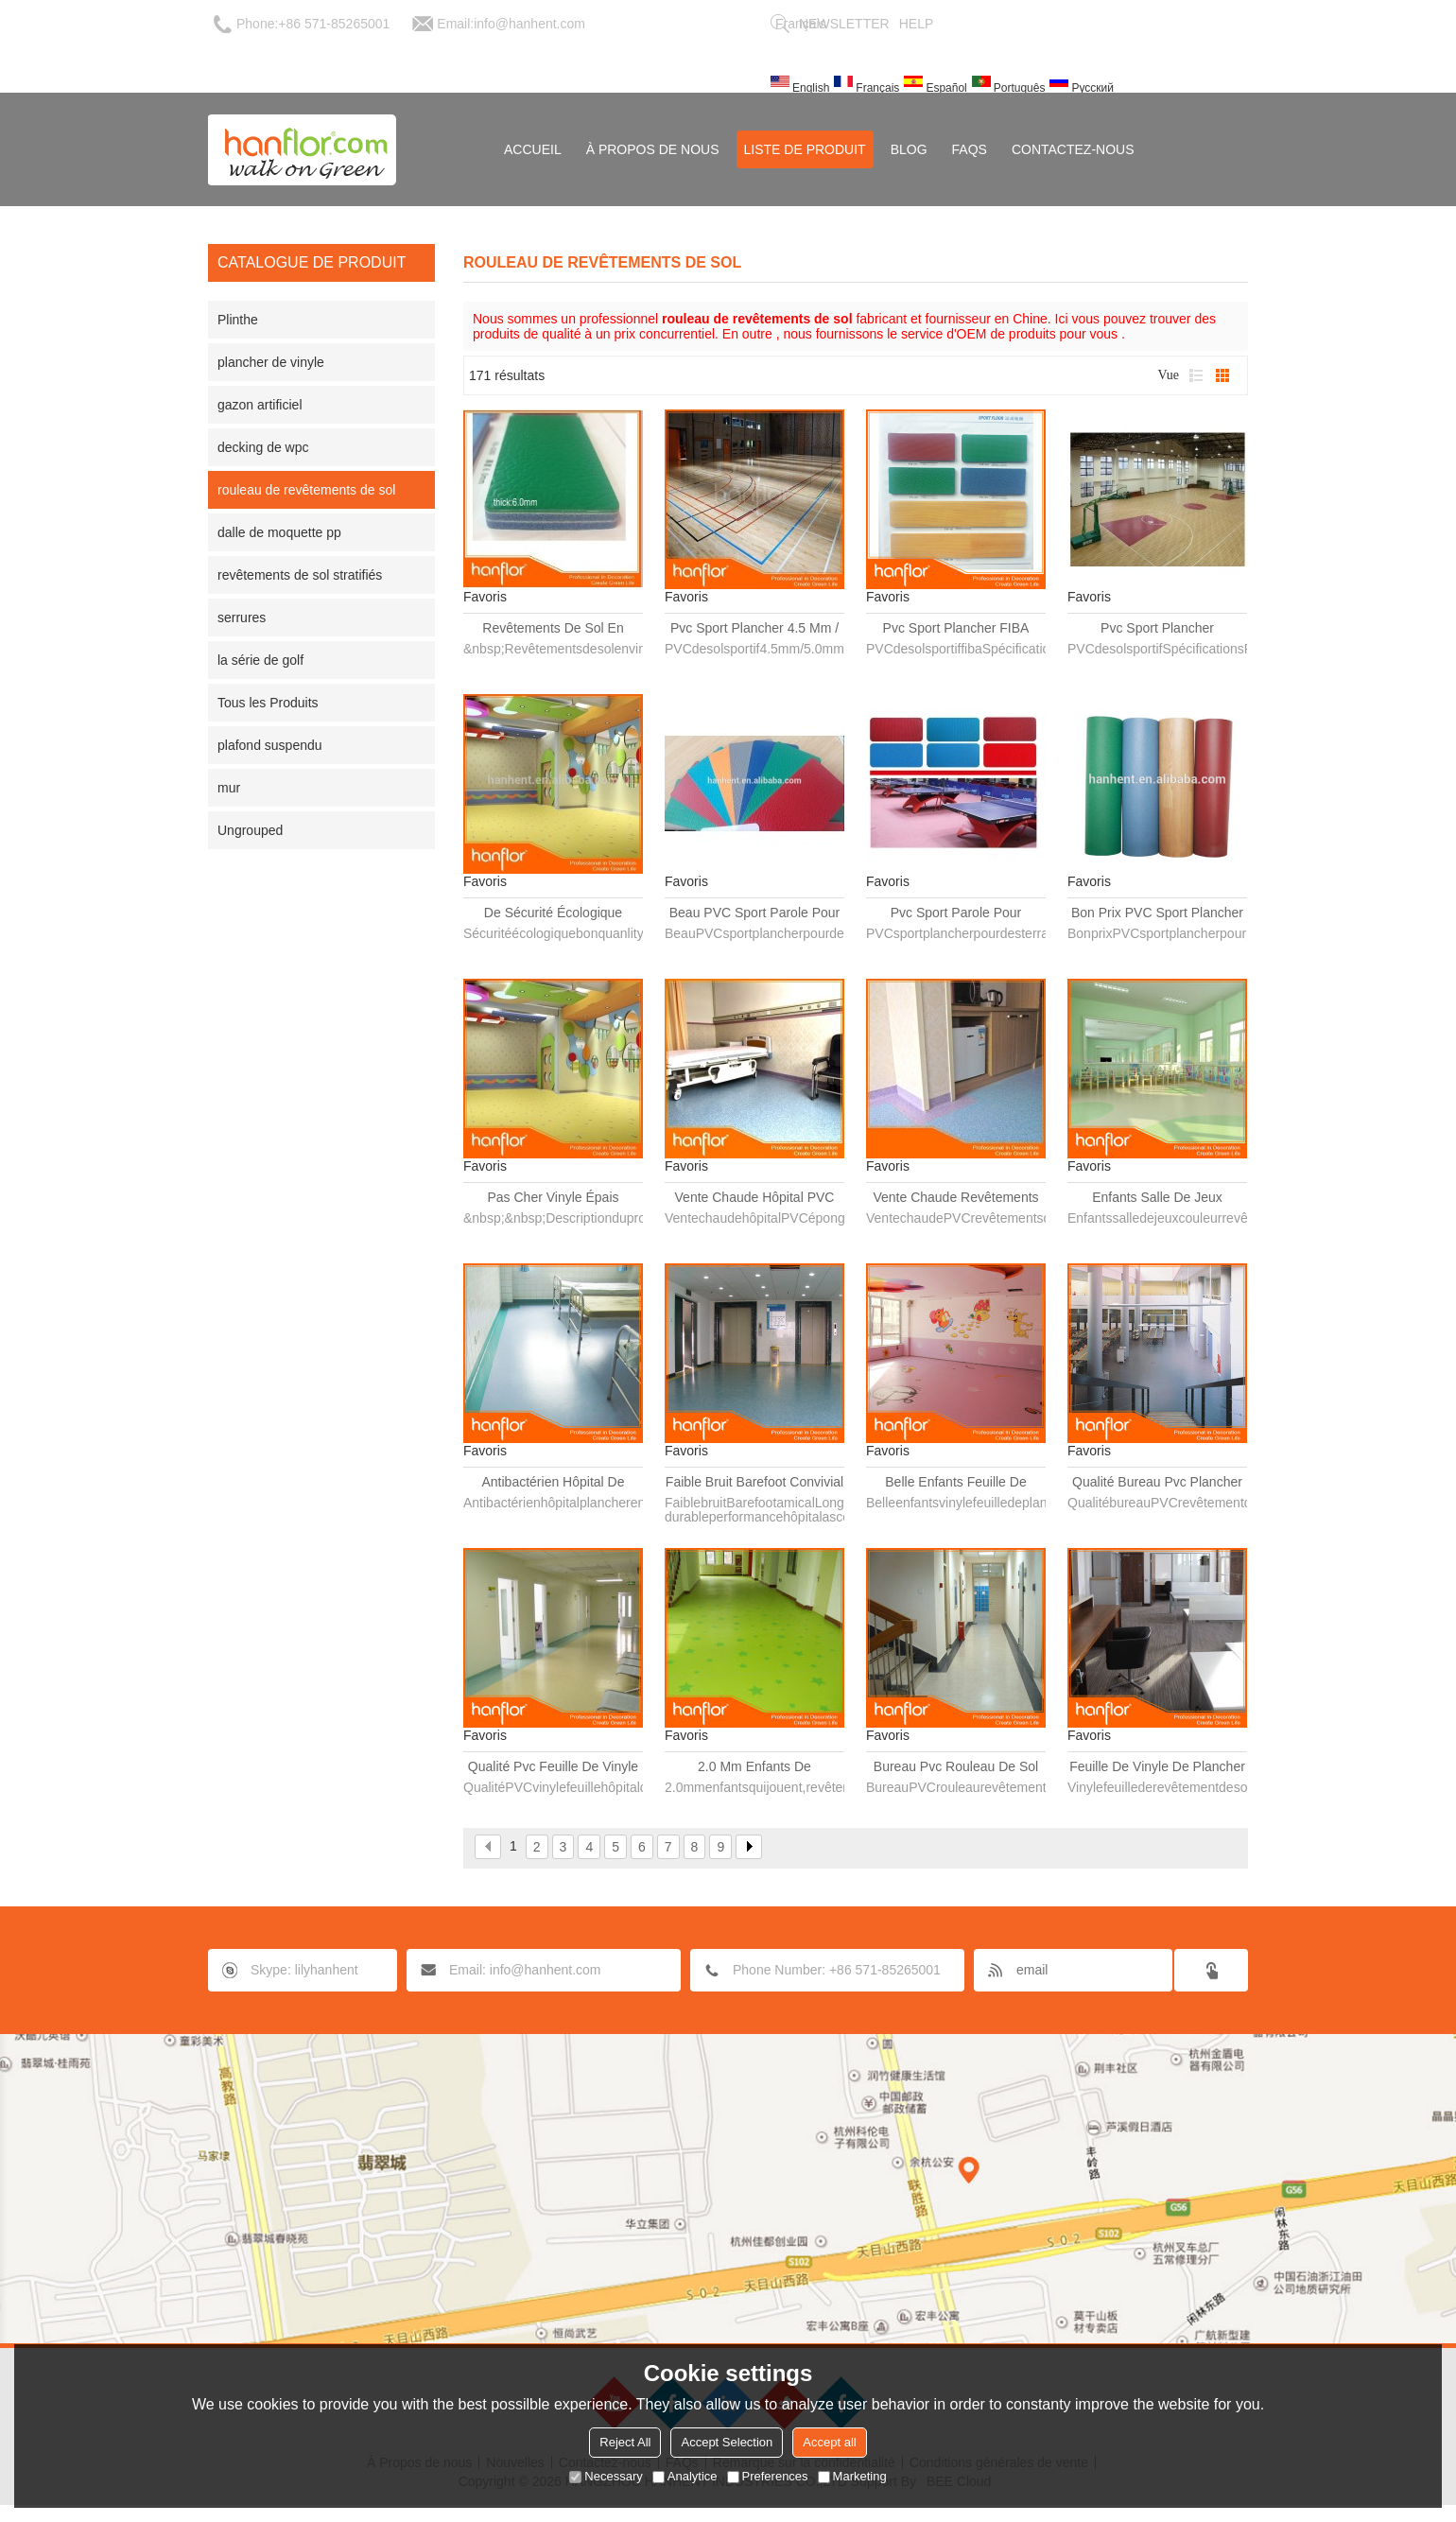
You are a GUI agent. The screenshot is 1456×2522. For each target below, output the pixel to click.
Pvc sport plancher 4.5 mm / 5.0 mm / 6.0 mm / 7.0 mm (754, 628)
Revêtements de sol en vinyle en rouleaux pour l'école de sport (552, 628)
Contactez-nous (1073, 149)
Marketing (852, 2476)
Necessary (605, 2476)
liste (1196, 375)
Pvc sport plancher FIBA (956, 627)
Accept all (829, 2442)
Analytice (685, 2476)
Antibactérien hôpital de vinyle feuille (553, 1482)
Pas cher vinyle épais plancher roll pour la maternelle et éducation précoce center (553, 1198)
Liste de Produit (805, 149)
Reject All (624, 2442)
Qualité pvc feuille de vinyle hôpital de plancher (553, 1767)
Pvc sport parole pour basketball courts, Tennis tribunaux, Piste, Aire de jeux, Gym (956, 913)
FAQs (969, 149)
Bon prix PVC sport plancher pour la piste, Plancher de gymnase (1157, 913)
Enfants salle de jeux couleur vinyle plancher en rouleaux (1158, 1198)
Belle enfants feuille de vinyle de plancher (955, 1482)
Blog (909, 149)
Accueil (533, 149)
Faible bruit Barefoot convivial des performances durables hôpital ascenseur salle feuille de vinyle (754, 1482)
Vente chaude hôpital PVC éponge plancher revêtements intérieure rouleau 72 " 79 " (755, 1198)
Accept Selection (726, 2442)
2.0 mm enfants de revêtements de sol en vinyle (754, 1767)
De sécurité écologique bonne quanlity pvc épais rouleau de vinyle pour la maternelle (553, 913)
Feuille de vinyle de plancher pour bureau (1157, 1767)
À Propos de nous (652, 149)
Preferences (767, 2476)
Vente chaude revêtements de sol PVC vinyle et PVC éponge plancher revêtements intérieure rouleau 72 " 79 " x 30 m (955, 1198)
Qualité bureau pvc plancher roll (1157, 1482)
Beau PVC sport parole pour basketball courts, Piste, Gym (754, 913)
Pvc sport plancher (1157, 627)
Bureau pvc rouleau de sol (956, 1766)
